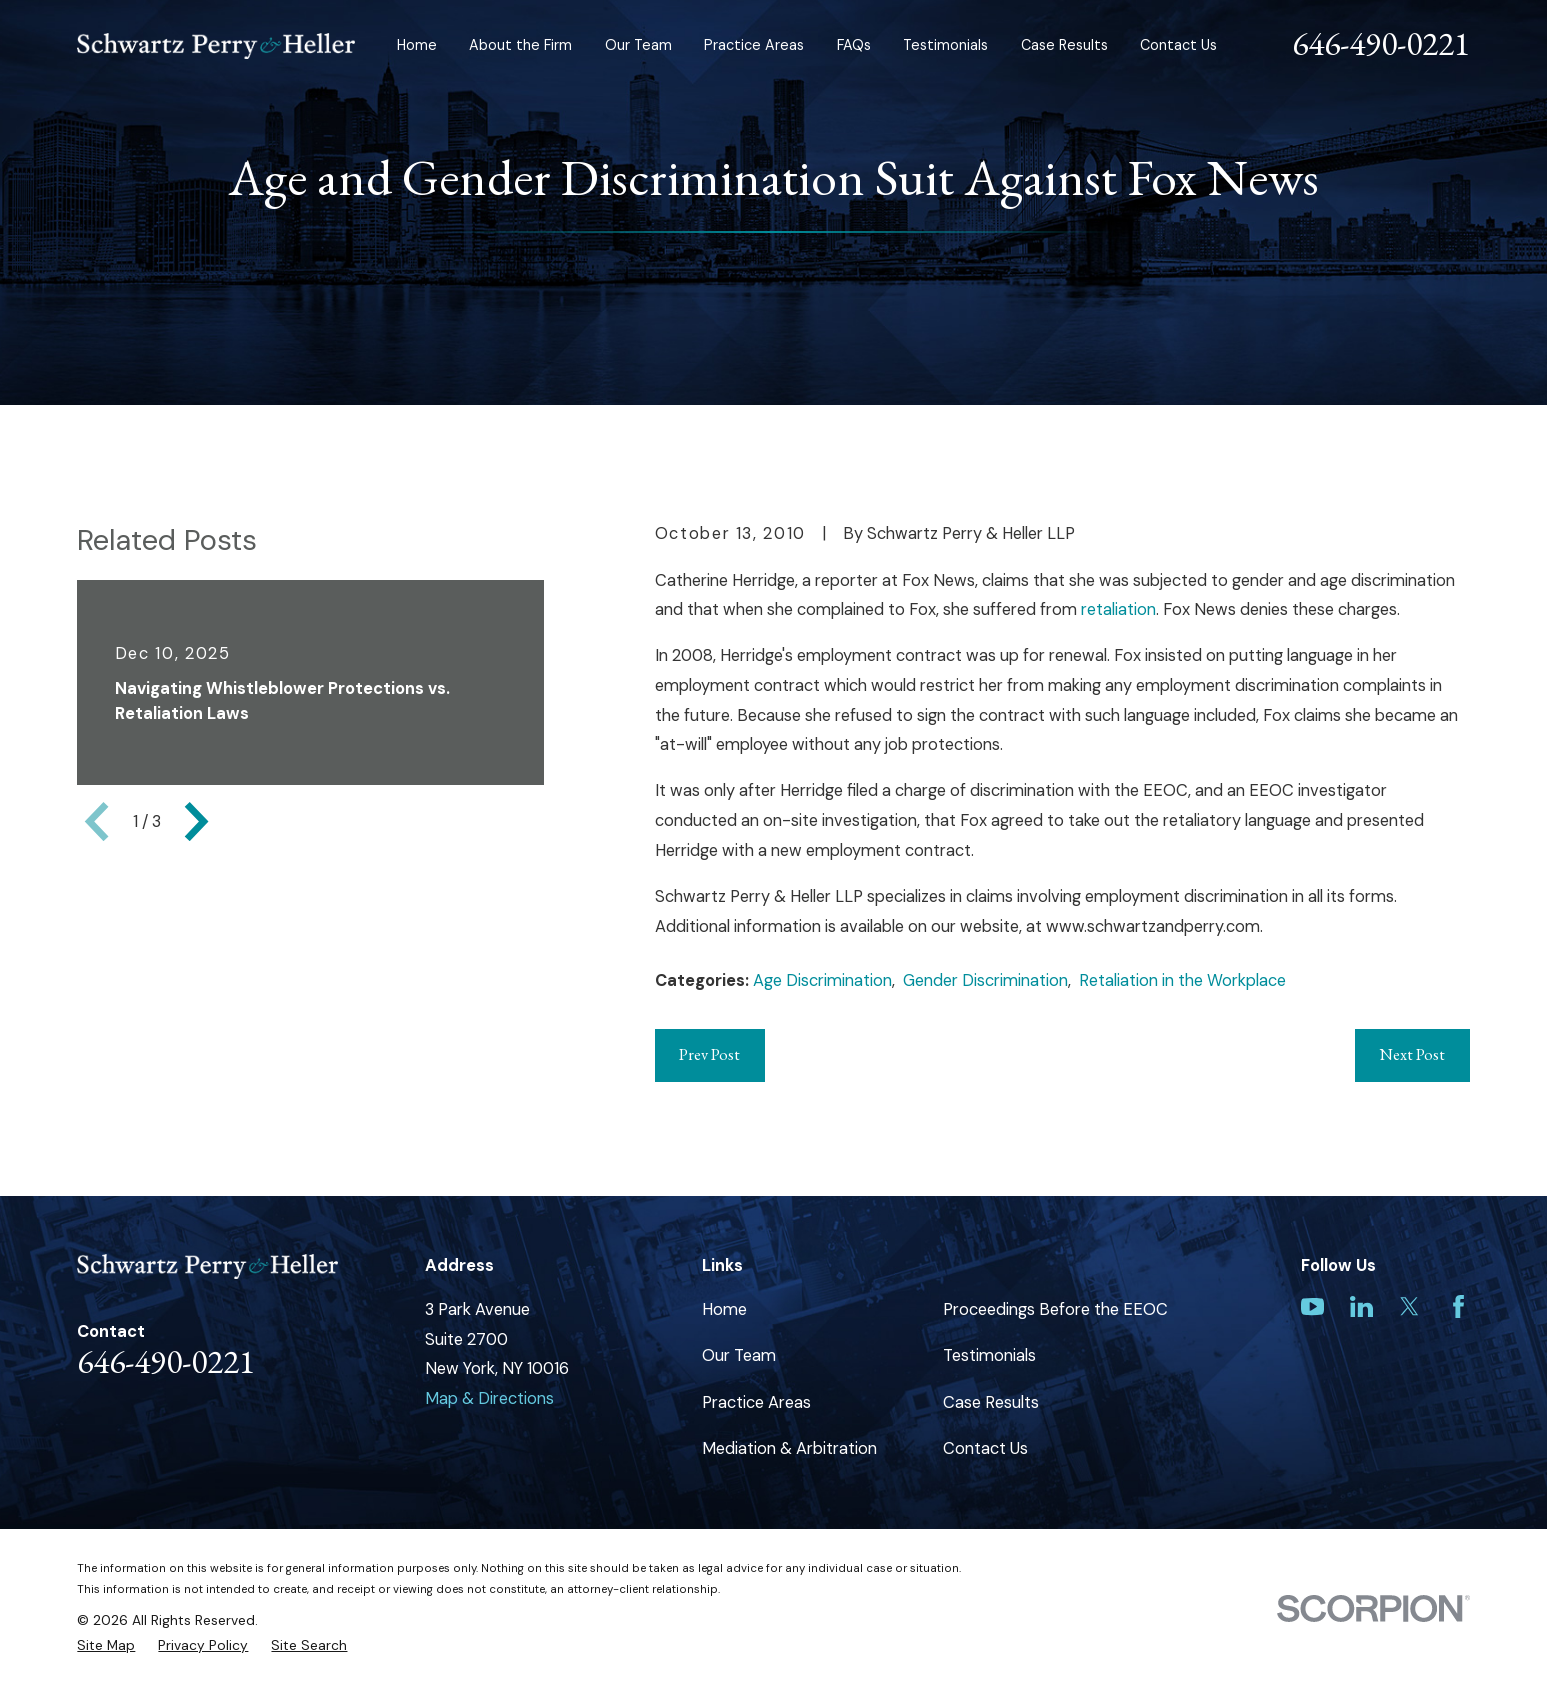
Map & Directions (489, 1398)
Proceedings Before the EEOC (1055, 1309)
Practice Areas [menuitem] (754, 45)
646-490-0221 (1381, 43)
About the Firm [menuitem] (520, 45)
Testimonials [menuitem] (945, 45)
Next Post (1412, 1054)
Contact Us (985, 1448)
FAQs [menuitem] (854, 45)
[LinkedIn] (1361, 1306)
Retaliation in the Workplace (1182, 980)
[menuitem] (106, 1645)
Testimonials (989, 1355)
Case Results (991, 1402)
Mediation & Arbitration (789, 1448)
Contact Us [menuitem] (1178, 45)
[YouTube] (1312, 1306)
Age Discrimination (822, 980)
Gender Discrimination (985, 980)
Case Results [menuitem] (1064, 45)
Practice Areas (756, 1402)
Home (724, 1309)
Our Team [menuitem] (638, 45)
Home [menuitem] (417, 45)
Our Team (739, 1355)
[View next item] (196, 821)
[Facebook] (1458, 1306)
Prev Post (709, 1054)
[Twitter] (1409, 1306)
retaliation (1118, 609)
